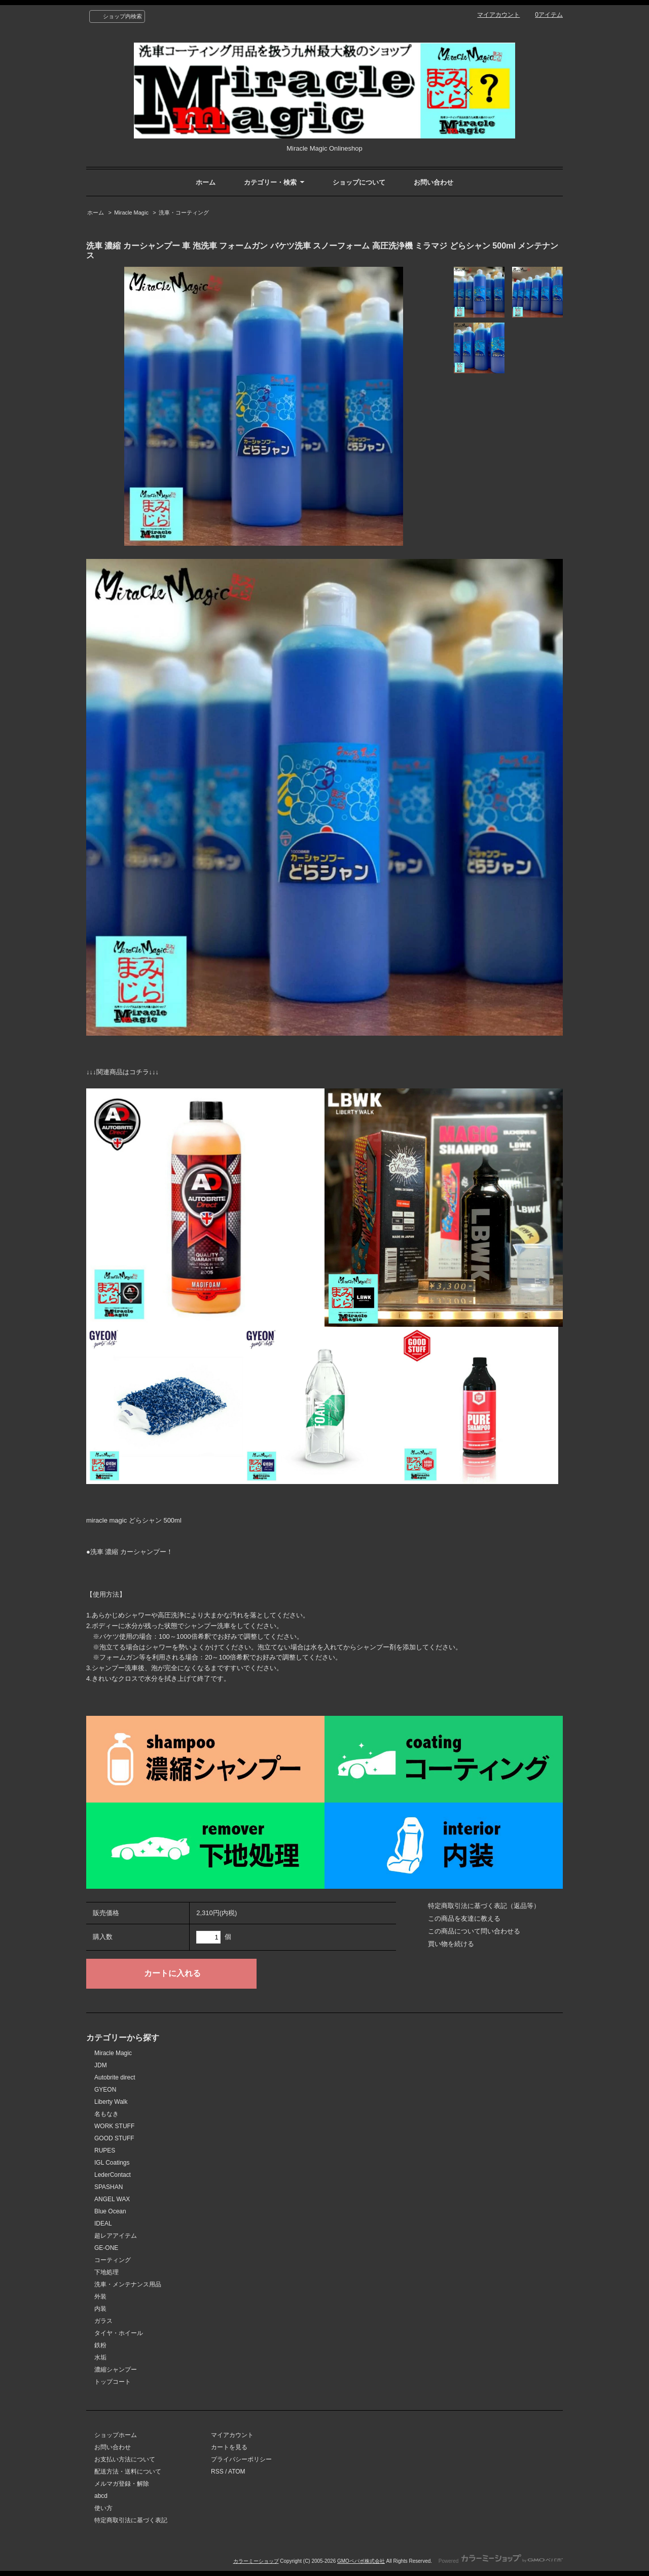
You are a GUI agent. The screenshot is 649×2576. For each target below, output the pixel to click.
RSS (217, 2471)
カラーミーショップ (256, 2561)
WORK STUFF (114, 2126)
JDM (100, 2065)
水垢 (100, 2357)
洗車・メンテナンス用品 (127, 2284)
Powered (501, 2561)
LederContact (112, 2174)
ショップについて (359, 182)
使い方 (103, 2508)
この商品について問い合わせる (474, 1931)
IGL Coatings (112, 2162)
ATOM (236, 2471)
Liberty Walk (111, 2101)
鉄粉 (100, 2345)
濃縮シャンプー (115, 2369)
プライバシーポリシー (241, 2459)
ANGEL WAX (112, 2199)
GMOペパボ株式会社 (361, 2561)
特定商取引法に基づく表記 (130, 2520)
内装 (100, 2308)
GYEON (105, 2089)
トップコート (112, 2381)
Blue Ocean (110, 2211)
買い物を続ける (451, 1944)
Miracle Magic (131, 212)
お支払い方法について (124, 2459)
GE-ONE (106, 2247)
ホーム (205, 182)
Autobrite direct (114, 2077)
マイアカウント (498, 14)
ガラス (103, 2320)
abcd (100, 2495)
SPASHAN (108, 2187)
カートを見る (229, 2447)
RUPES (104, 2150)
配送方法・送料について (127, 2471)
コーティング (112, 2260)
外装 (100, 2296)
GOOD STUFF (114, 2138)
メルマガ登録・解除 (121, 2483)
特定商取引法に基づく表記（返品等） (484, 1906)
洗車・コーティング (184, 212)
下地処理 (106, 2272)
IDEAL (103, 2223)
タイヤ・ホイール (118, 2333)
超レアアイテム (115, 2235)
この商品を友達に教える (464, 1918)
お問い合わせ (433, 182)
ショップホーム (115, 2435)
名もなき (106, 2114)
